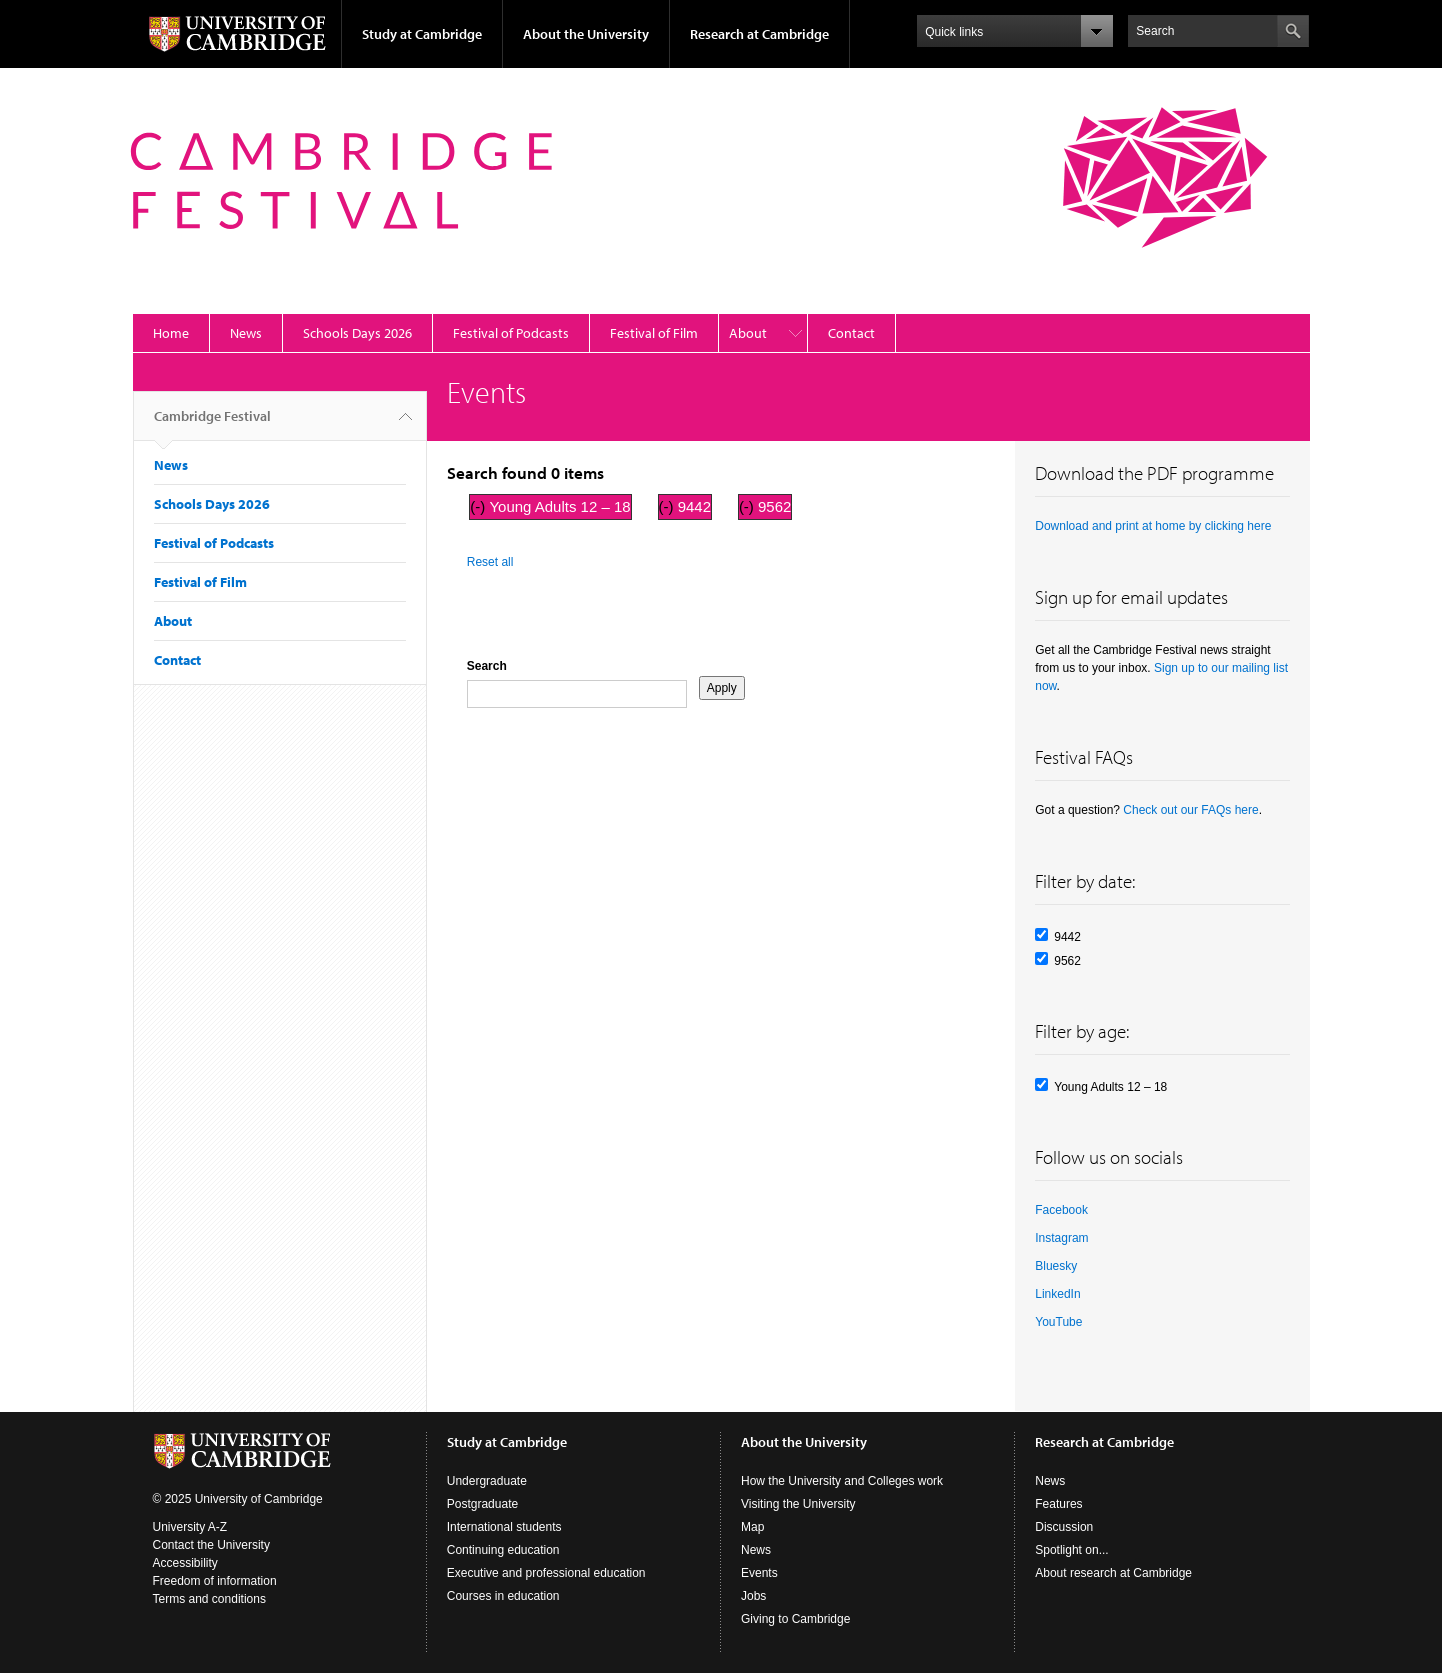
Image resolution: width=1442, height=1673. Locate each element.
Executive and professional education (546, 1573)
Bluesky (1056, 1266)
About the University (586, 34)
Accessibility (185, 1563)
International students (504, 1527)
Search (487, 666)
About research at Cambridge (1113, 1573)
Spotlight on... (1071, 1550)
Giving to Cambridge (795, 1619)
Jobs (753, 1596)
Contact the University (211, 1545)
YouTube (1058, 1322)
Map (752, 1527)
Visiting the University (798, 1504)
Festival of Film (654, 333)
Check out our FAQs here (1190, 810)
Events (759, 1573)
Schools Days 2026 (357, 333)
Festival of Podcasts (511, 333)
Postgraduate (482, 1504)
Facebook (1061, 1210)
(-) (479, 506)
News (246, 333)
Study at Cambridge (422, 34)
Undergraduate (487, 1481)
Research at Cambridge (759, 34)
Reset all (490, 562)
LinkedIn (1057, 1294)
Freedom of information (215, 1581)
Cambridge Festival (212, 424)
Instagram (1061, 1238)
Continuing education (503, 1550)
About (748, 333)
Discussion (1064, 1527)
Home (171, 333)
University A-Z (190, 1527)
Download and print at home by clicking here (1153, 526)
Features (1058, 1504)
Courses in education (503, 1596)
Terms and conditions (209, 1599)
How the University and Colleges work (842, 1481)
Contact (851, 333)
